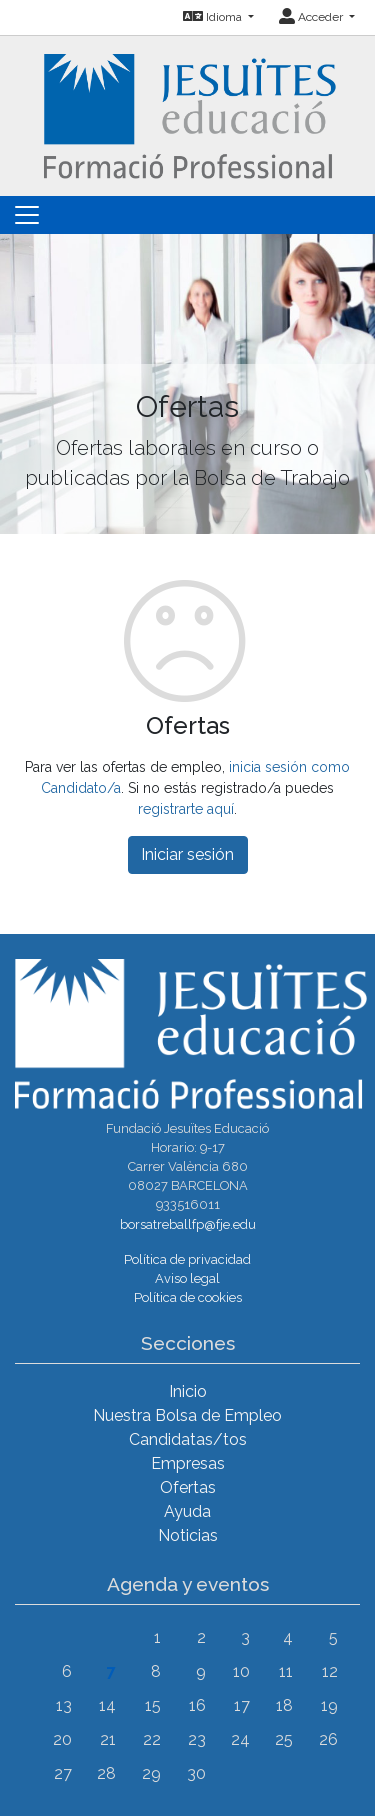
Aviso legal (187, 1278)
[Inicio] (187, 114)
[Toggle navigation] (27, 215)
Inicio (188, 1391)
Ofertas (188, 1487)
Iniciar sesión (187, 854)
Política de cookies (188, 1297)
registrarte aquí (186, 809)
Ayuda (187, 1511)
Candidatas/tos (188, 1439)
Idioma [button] (214, 17)
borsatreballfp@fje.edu (188, 1224)
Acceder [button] (312, 17)
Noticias (188, 1535)
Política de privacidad (187, 1259)
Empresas (188, 1463)
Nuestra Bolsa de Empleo (187, 1415)
